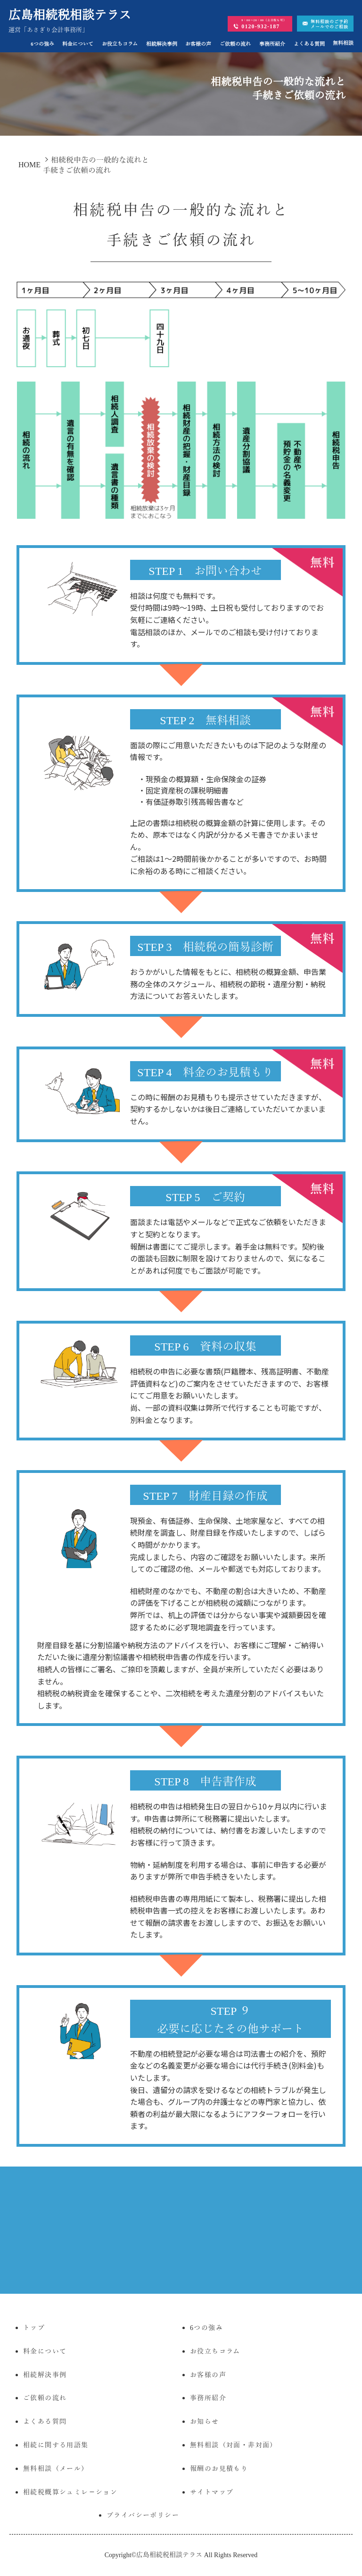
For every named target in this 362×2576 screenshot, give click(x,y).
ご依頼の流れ (235, 44)
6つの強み (42, 44)
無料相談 (343, 43)
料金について (77, 44)
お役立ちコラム (120, 44)
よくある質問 (309, 44)
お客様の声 (198, 44)
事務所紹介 (272, 44)
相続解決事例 (161, 44)
